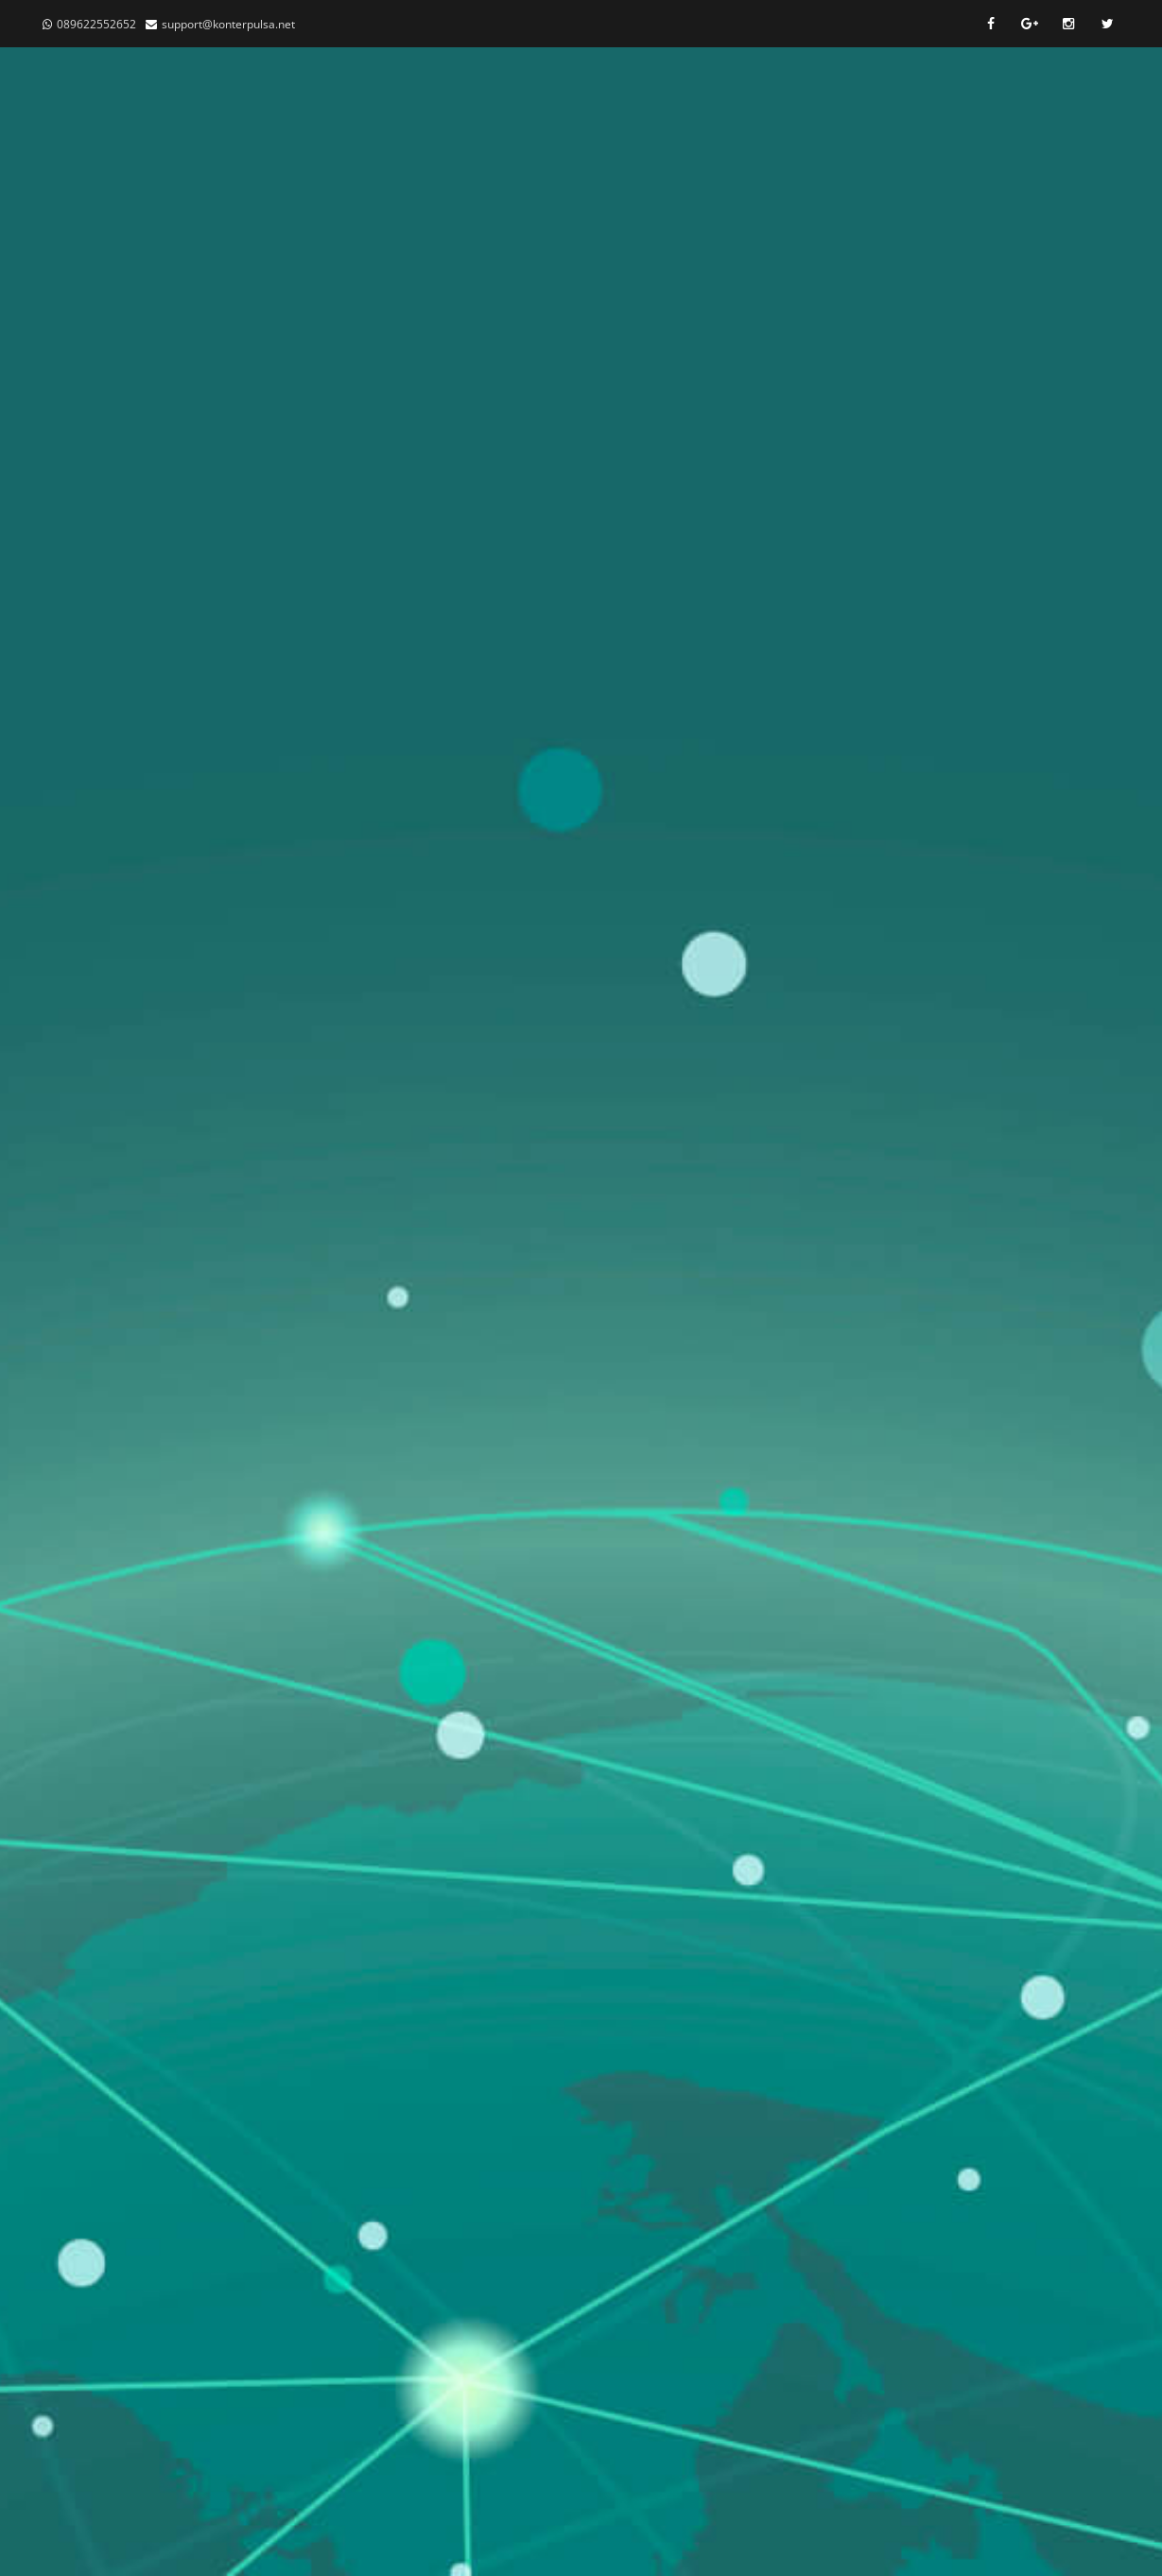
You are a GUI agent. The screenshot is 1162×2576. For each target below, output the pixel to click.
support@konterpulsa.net (228, 24)
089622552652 (96, 24)
